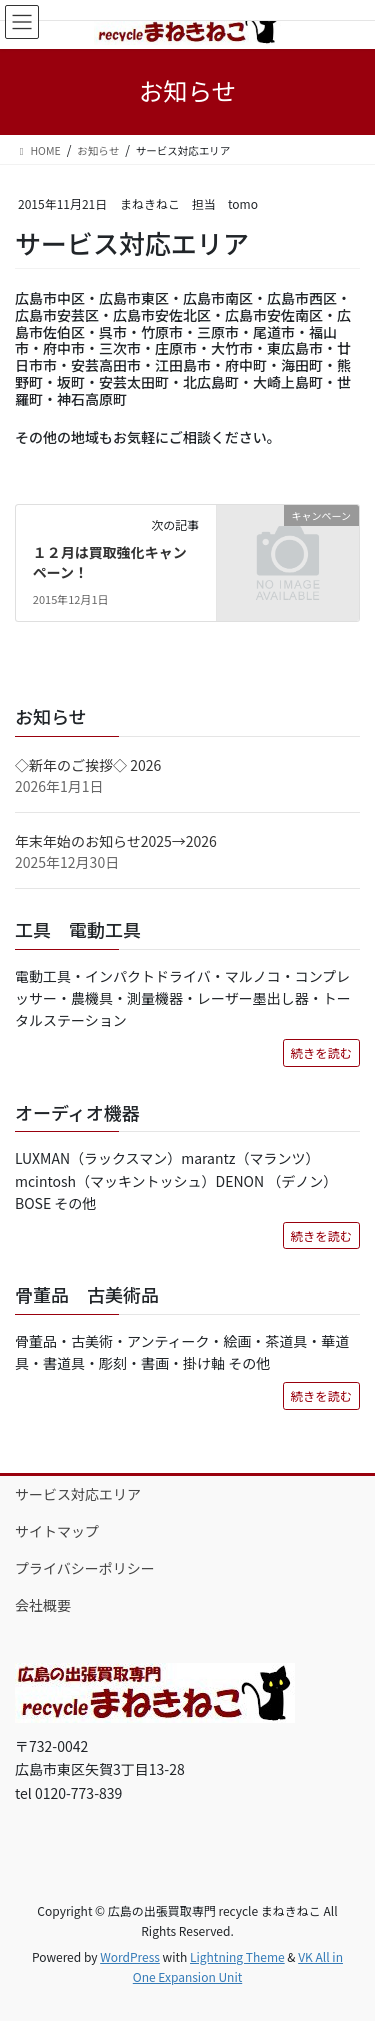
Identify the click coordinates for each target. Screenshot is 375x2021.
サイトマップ (57, 1531)
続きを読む (321, 1053)
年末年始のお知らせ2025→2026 (116, 841)
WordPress (130, 1956)
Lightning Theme (237, 1956)
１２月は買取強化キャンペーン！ (110, 562)
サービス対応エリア (78, 1494)
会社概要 (43, 1605)
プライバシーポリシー (85, 1568)
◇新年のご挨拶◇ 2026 (88, 765)
